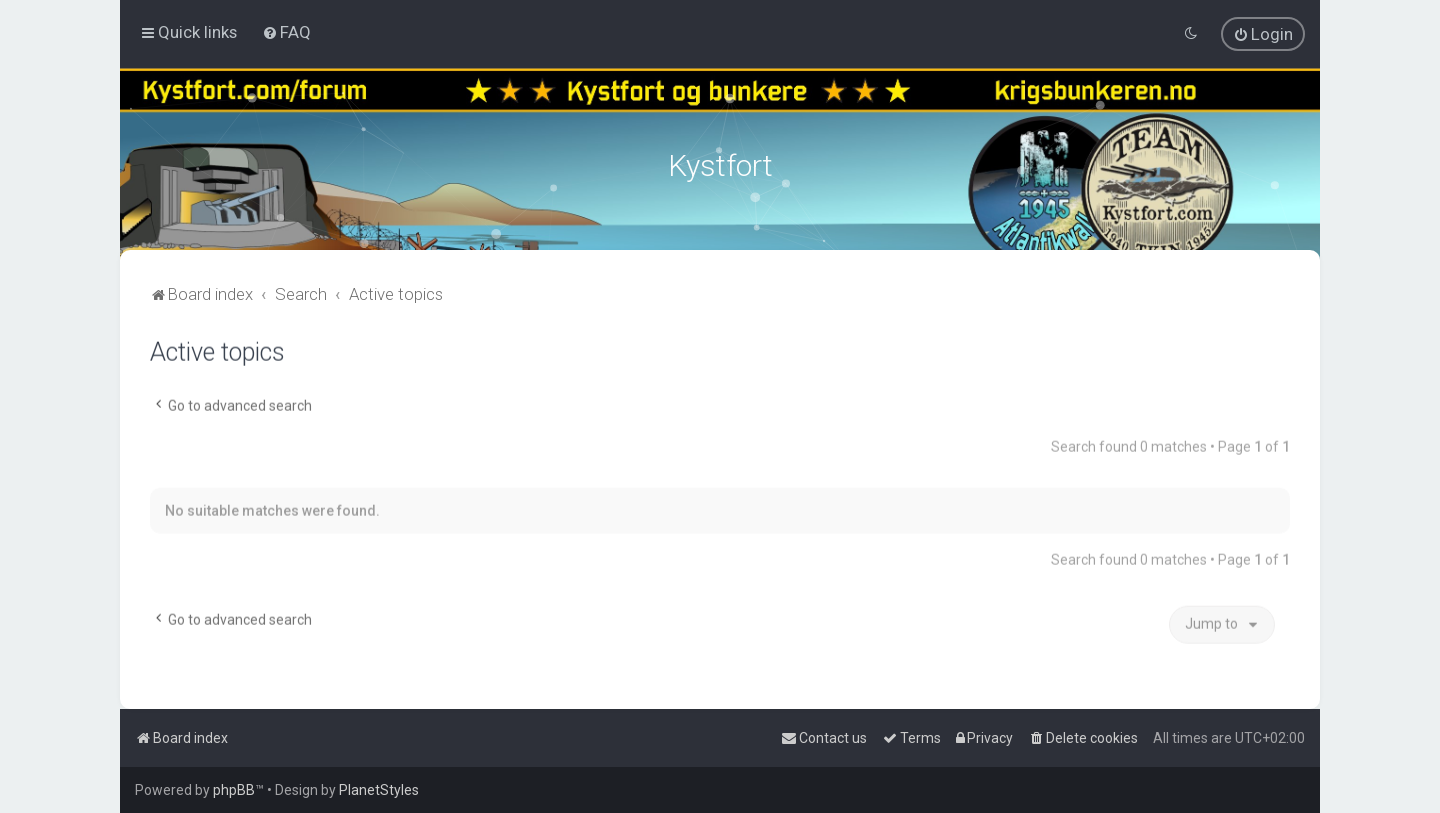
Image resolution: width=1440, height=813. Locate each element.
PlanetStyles (379, 790)
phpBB (234, 790)
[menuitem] (286, 32)
